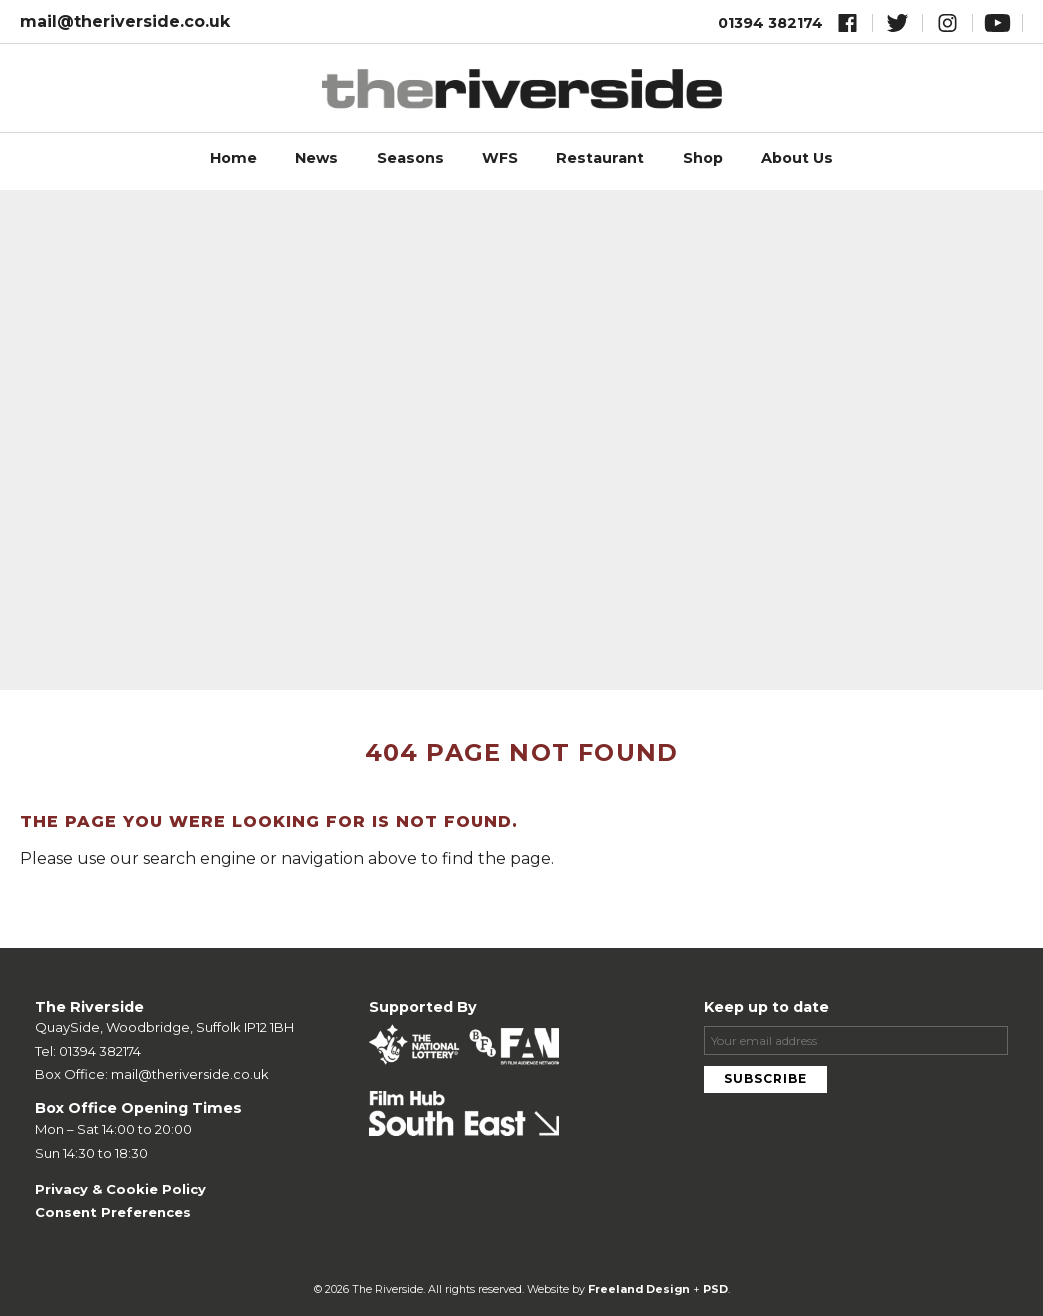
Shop (703, 158)
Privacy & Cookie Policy (120, 1189)
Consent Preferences (113, 1212)
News (316, 158)
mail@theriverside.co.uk (125, 21)
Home (233, 158)
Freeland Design (639, 1289)
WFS (500, 158)
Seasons (410, 158)
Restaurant (600, 158)
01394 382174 (770, 23)
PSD (715, 1289)
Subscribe (765, 1078)
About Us (797, 158)
